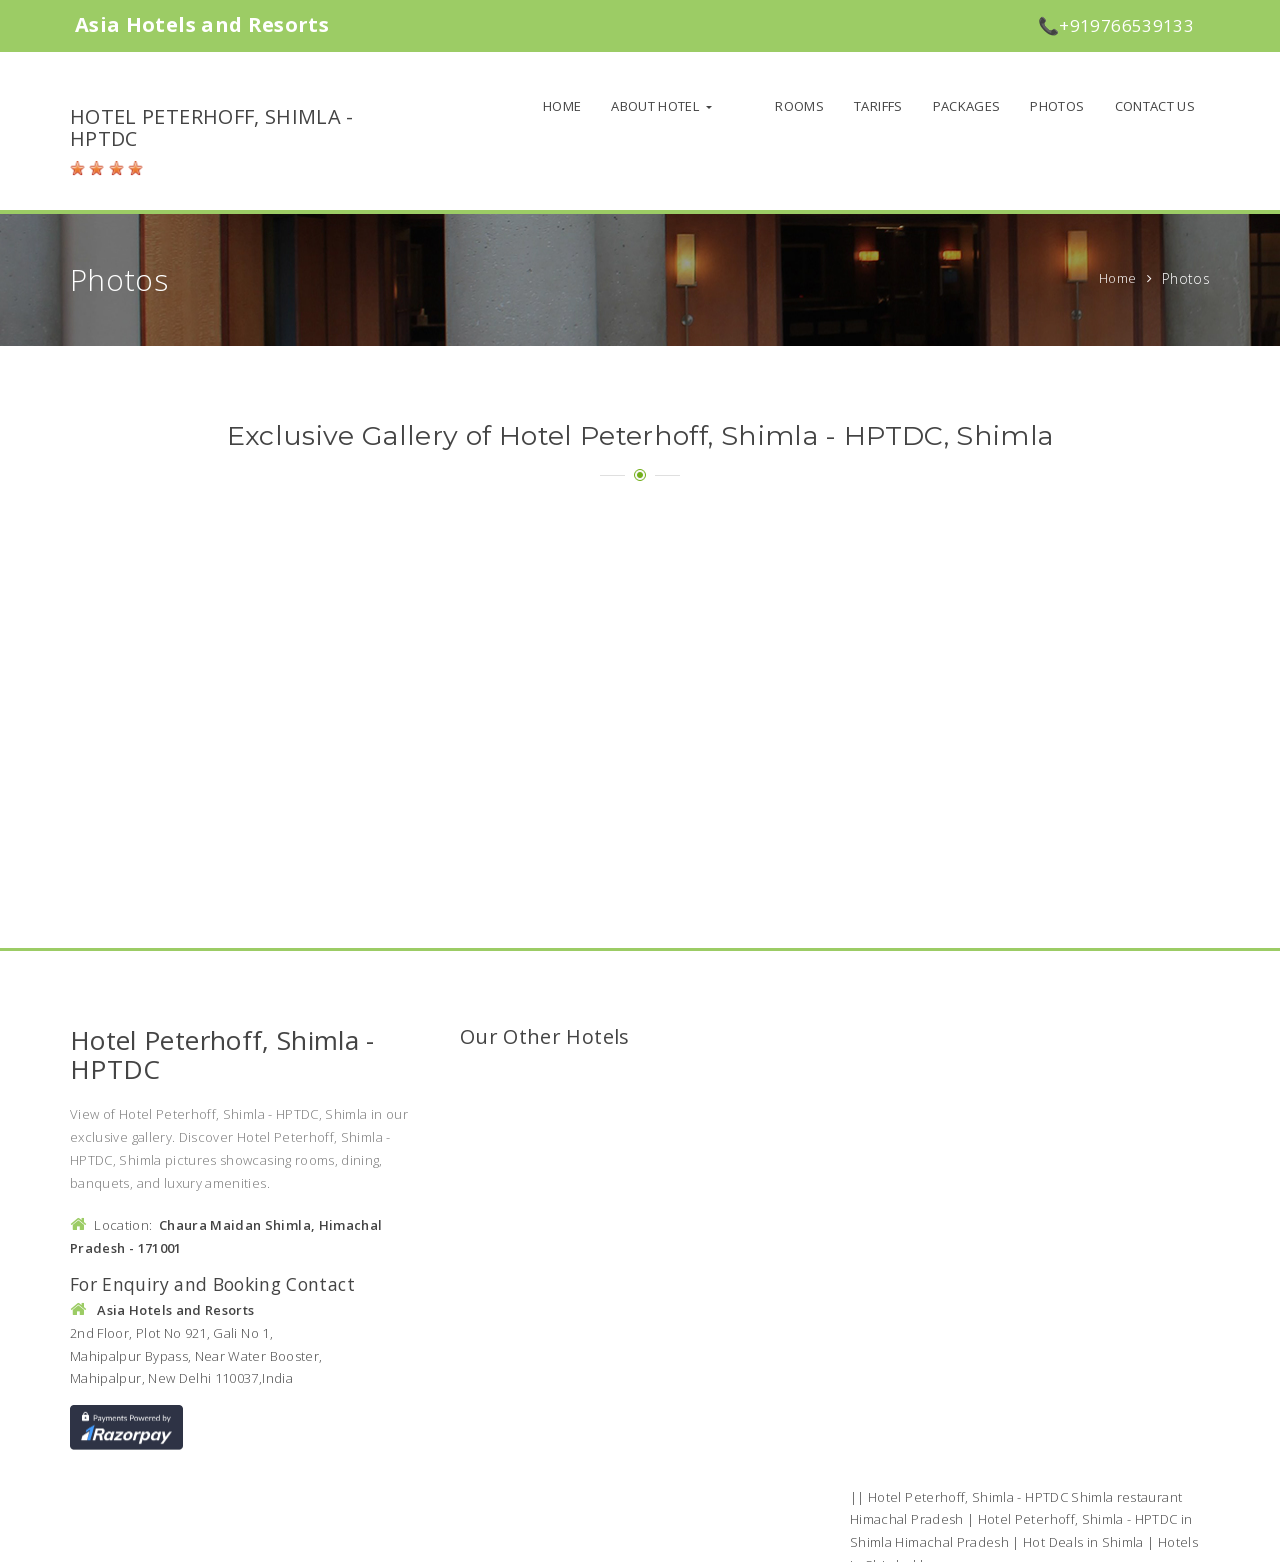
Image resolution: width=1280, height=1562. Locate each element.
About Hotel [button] (689, 106)
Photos (1057, 106)
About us (825, 1539)
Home (595, 106)
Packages (967, 106)
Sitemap (1103, 1539)
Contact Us (1155, 106)
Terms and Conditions (997, 1539)
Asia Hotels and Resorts (283, 1537)
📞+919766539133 (1116, 25)
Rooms (799, 106)
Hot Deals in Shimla (1083, 1408)
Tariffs (878, 106)
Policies (892, 1539)
